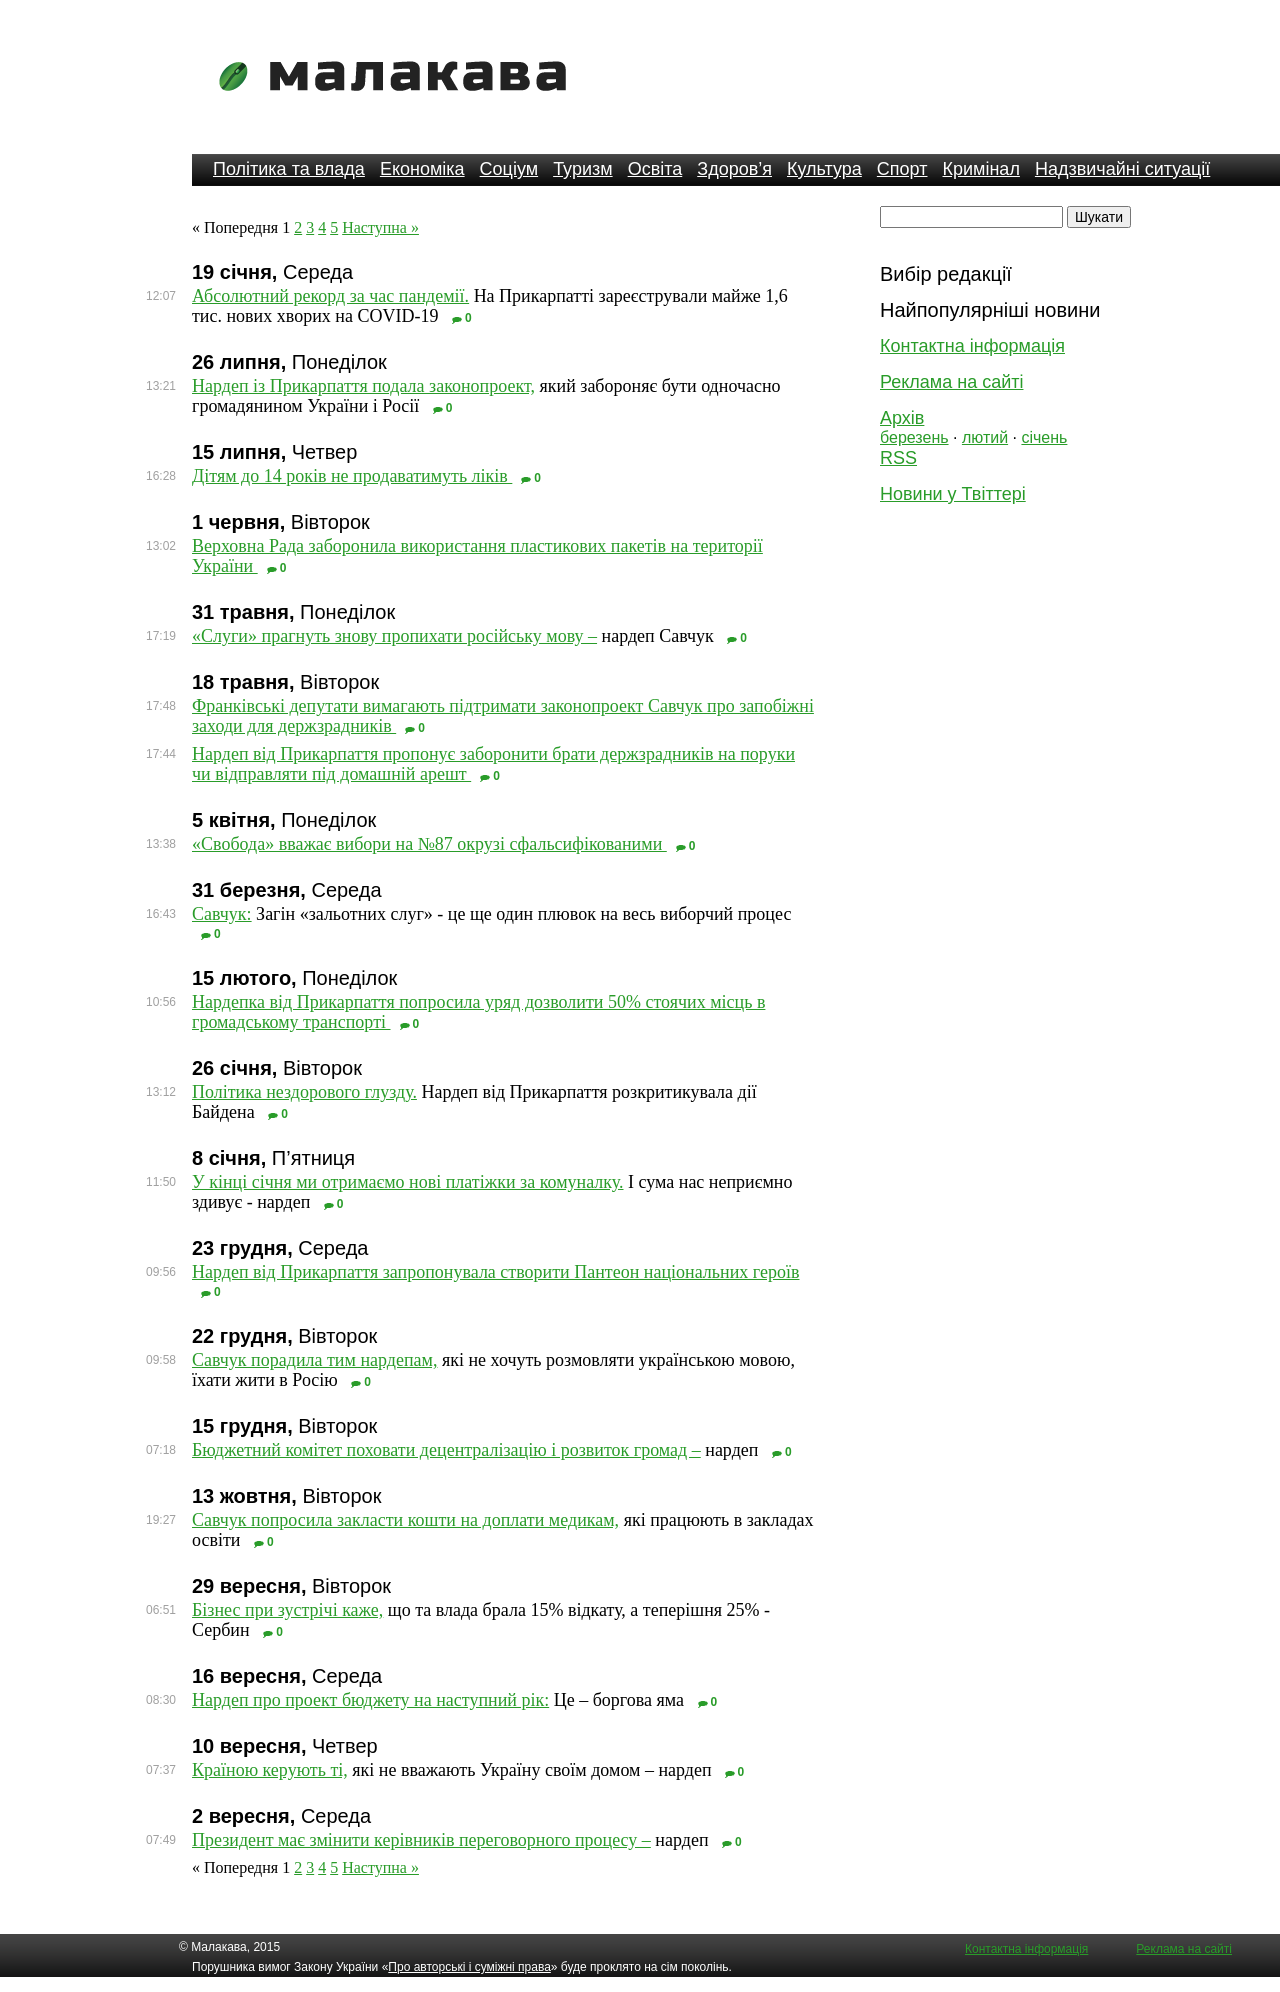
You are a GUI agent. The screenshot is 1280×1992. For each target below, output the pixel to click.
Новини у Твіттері (953, 494)
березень (914, 437)
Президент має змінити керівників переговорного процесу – (421, 1840)
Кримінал (981, 169)
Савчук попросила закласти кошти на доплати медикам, (405, 1520)
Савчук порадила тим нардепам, (314, 1360)
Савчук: (222, 914)
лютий (985, 437)
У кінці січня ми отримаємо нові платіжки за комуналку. (407, 1182)
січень (1044, 437)
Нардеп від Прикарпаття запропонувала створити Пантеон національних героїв (495, 1272)
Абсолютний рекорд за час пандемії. (330, 296)
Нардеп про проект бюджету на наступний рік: (370, 1700)
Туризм (582, 169)
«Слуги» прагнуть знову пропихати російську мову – (394, 636)
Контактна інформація (972, 346)
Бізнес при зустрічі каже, (287, 1610)
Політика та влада (289, 169)
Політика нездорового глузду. (304, 1092)
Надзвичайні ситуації (1122, 169)
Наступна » (380, 227)
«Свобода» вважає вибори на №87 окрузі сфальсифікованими (429, 844)
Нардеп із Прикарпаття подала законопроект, (363, 386)
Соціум (509, 169)
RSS (898, 458)
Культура (824, 169)
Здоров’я (734, 169)
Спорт (902, 169)
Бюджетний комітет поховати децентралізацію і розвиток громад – (446, 1450)
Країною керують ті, (270, 1770)
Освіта (655, 169)
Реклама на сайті (951, 382)
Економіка (422, 169)
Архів (902, 418)
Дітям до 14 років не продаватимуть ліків (352, 476)
